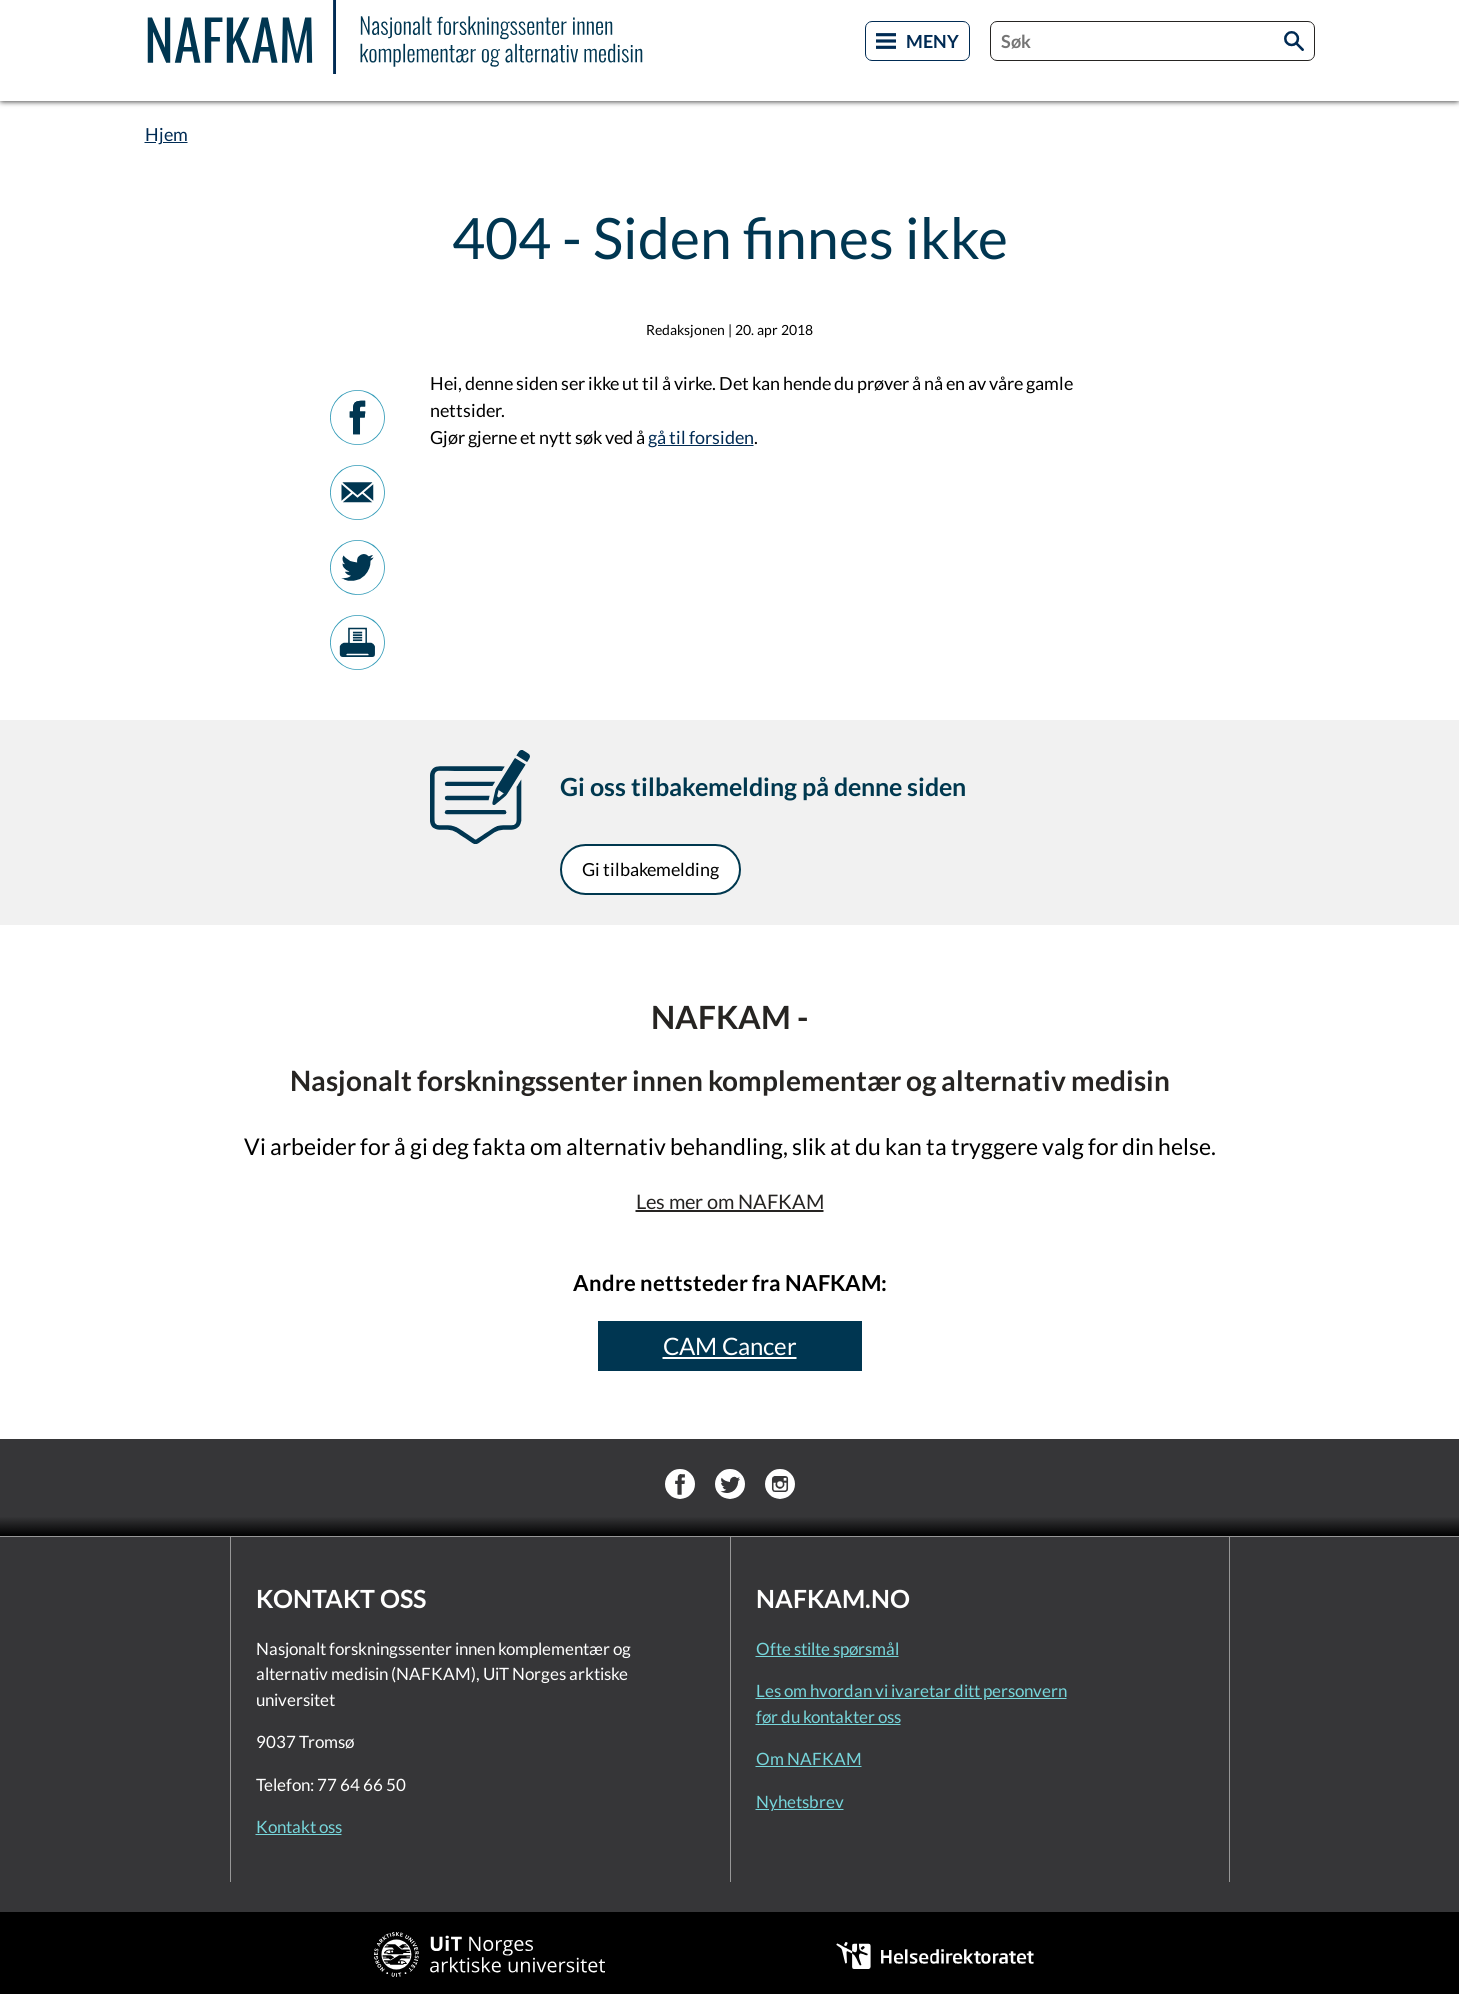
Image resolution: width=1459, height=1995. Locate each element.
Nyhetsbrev (800, 1801)
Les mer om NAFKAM (730, 1201)
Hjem (166, 134)
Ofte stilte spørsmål (827, 1648)
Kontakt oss (299, 1826)
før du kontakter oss (828, 1716)
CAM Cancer (730, 1345)
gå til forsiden (701, 437)
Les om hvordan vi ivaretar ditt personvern (911, 1690)
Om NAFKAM (809, 1758)
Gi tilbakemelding (650, 869)
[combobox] (1152, 41)
